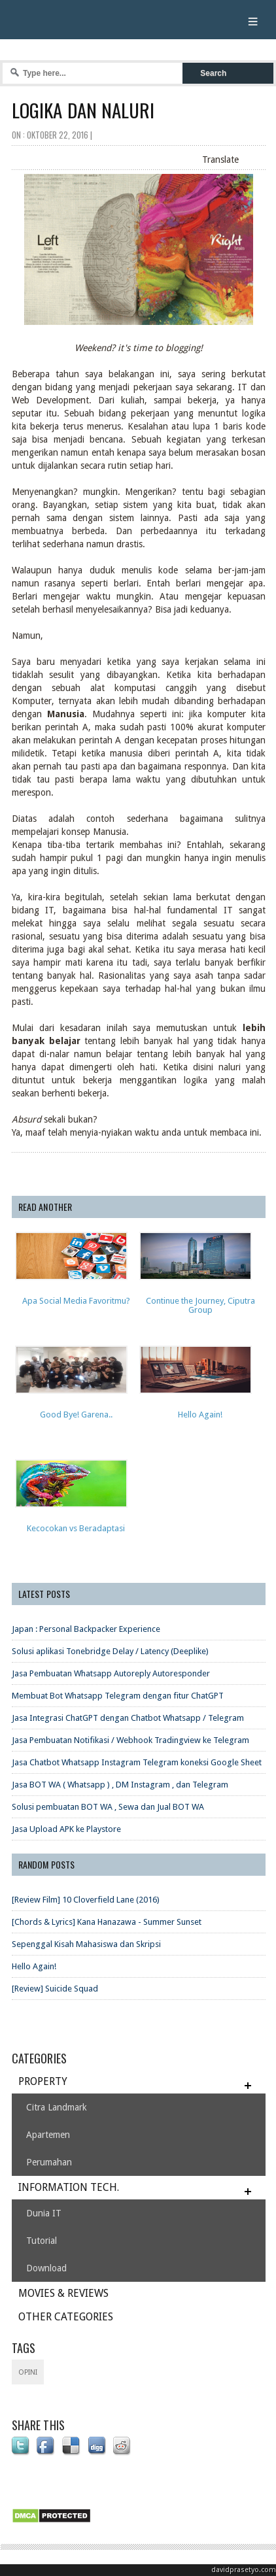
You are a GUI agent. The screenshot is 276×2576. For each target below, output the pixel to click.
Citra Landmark (56, 2107)
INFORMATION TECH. (68, 2187)
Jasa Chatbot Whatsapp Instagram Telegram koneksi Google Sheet (137, 1762)
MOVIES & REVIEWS (63, 2293)
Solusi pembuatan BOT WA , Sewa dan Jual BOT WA (108, 1807)
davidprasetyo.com (243, 2570)
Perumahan (49, 2162)
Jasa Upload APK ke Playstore (66, 1829)
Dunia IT (43, 2213)
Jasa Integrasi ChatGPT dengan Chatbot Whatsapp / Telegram (128, 1718)
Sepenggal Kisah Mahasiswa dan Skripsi (86, 1944)
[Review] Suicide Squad (55, 1988)
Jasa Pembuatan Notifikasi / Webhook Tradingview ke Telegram (130, 1740)
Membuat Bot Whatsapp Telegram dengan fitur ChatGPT (118, 1696)
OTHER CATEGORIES (65, 2317)
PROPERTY (42, 2081)
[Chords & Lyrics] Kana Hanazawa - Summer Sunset (106, 1922)
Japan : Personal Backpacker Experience (86, 1629)
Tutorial (41, 2240)
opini (27, 2372)
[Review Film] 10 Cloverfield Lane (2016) (86, 1900)
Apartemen (48, 2134)
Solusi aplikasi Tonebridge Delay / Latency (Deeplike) (110, 1651)
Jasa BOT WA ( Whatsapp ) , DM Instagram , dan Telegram (120, 1784)
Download (46, 2268)
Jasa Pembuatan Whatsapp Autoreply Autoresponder (111, 1673)
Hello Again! (34, 1966)
